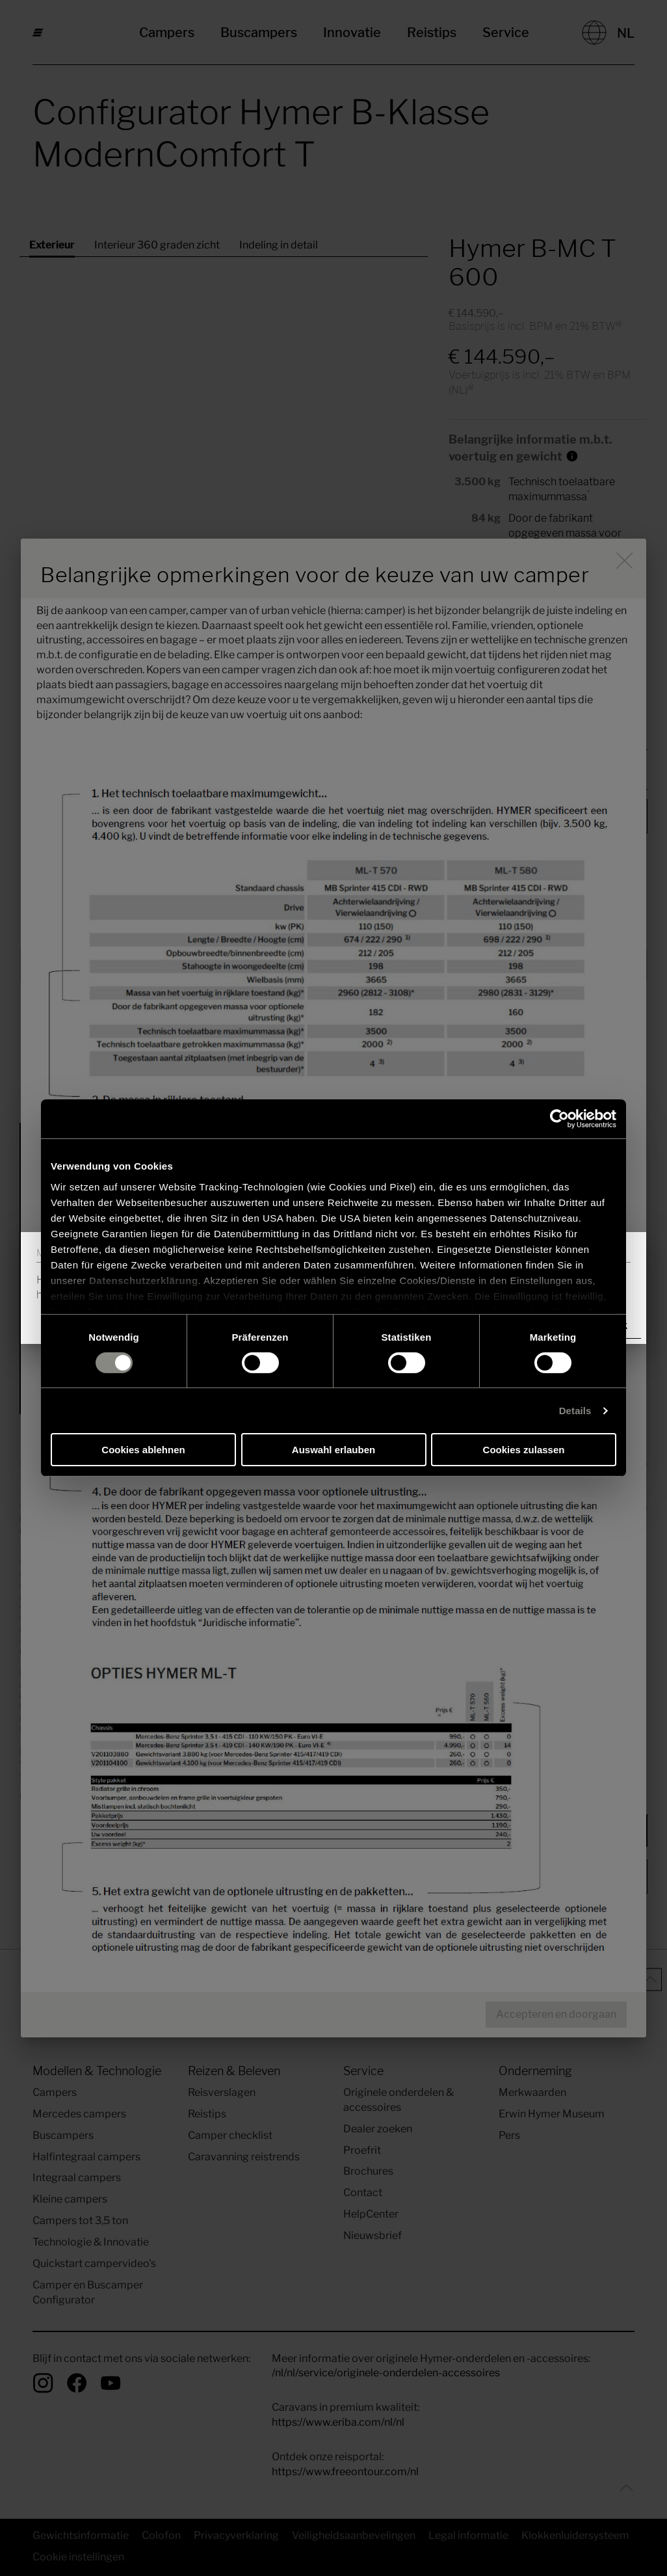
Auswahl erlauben (333, 1449)
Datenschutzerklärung (143, 1279)
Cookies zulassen (524, 1449)
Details (575, 1410)
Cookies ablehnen (143, 1449)
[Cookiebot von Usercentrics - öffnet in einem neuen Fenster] (559, 1119)
